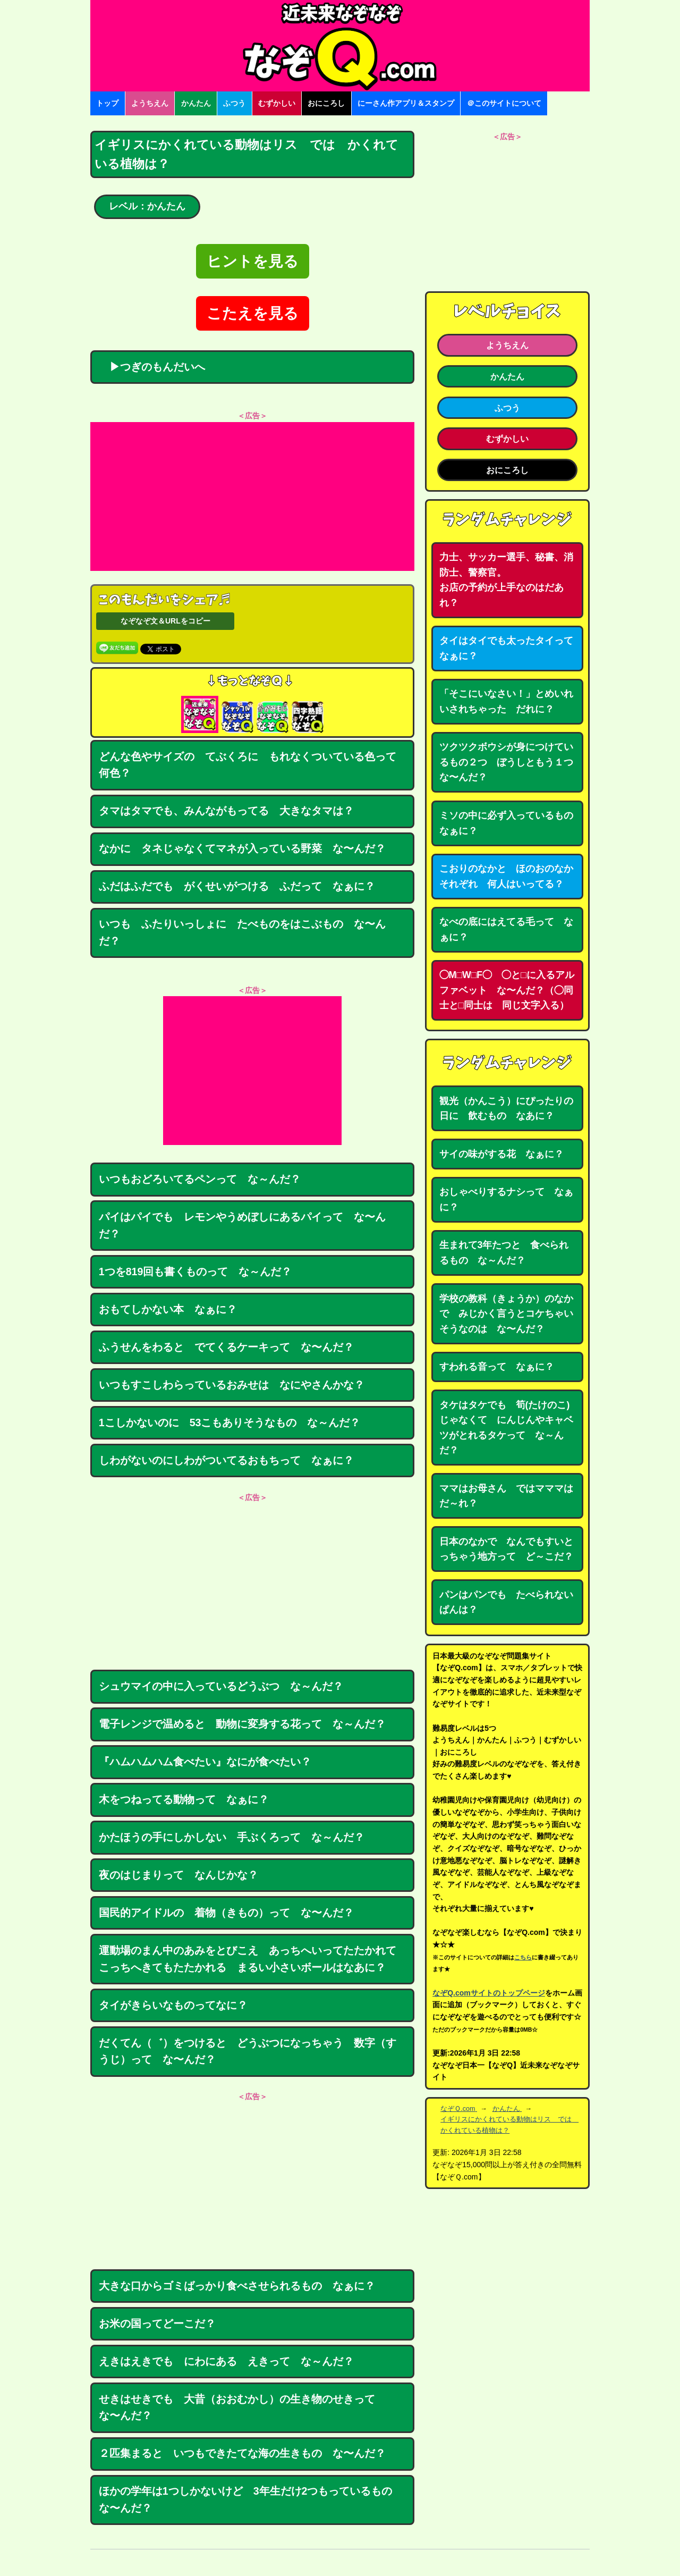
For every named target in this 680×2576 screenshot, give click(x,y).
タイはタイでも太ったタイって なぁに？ (511, 648)
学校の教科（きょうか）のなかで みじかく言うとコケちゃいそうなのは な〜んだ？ (506, 1313)
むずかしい (276, 103)
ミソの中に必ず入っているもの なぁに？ (511, 823)
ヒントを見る (253, 261)
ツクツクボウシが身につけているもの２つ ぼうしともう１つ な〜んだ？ (511, 762)
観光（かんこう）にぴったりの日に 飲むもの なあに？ (506, 1109)
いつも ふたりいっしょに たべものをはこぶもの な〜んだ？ (242, 932)
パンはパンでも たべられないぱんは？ (506, 1602)
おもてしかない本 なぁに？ (168, 1309)
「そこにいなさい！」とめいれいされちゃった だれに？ (506, 701)
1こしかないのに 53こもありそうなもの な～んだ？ (230, 1422)
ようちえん (149, 103)
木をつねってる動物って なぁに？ (184, 1799)
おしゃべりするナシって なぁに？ (506, 1199)
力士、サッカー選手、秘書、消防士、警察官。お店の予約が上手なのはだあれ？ (506, 580)
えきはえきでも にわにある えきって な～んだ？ (226, 2361)
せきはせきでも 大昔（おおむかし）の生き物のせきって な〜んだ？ (242, 2407)
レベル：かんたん (147, 206)
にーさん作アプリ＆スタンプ (406, 103)
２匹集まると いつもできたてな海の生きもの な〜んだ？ (242, 2453)
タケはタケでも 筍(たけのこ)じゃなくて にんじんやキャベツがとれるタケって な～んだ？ (506, 1428)
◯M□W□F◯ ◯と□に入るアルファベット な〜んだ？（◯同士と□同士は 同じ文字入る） (506, 990)
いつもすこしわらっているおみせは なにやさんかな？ (231, 1385)
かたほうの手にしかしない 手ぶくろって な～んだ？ (231, 1837)
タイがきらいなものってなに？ (173, 2005)
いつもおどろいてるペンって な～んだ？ (200, 1179)
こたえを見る (253, 313)
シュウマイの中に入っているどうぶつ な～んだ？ (221, 1686)
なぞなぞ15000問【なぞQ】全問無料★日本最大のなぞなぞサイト (340, 46)
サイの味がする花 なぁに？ (501, 1154)
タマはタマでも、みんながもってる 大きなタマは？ (226, 810)
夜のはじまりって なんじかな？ (178, 1875)
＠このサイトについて (504, 103)
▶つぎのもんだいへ (152, 367)
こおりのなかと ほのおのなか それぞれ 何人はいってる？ (511, 876)
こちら (523, 1957)
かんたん (196, 103)
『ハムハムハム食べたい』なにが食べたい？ (205, 1761)
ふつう (234, 103)
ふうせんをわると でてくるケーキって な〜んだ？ (226, 1347)
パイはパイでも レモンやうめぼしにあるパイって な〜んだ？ (242, 1225)
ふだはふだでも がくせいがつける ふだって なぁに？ (237, 886)
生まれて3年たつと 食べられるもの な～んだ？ (504, 1253)
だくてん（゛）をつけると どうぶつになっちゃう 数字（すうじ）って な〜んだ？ (247, 2051)
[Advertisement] (252, 496)
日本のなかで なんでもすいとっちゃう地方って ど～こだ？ (506, 1549)
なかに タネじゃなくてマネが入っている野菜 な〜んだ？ (242, 848)
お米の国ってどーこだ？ (157, 2323)
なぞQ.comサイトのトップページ (488, 1993)
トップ (107, 103)
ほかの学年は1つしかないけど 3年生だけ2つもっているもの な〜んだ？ (251, 2499)
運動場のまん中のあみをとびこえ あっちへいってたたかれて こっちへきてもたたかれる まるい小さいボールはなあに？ (253, 1958)
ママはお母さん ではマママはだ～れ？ (506, 1496)
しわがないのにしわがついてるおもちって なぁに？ (226, 1460)
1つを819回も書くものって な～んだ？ (195, 1271)
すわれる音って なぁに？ (496, 1366)
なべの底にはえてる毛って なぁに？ (506, 929)
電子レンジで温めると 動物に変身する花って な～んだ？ (242, 1724)
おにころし (326, 103)
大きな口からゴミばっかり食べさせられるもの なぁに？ (237, 2286)
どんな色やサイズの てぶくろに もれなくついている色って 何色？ (253, 765)
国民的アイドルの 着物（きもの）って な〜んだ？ (226, 1912)
